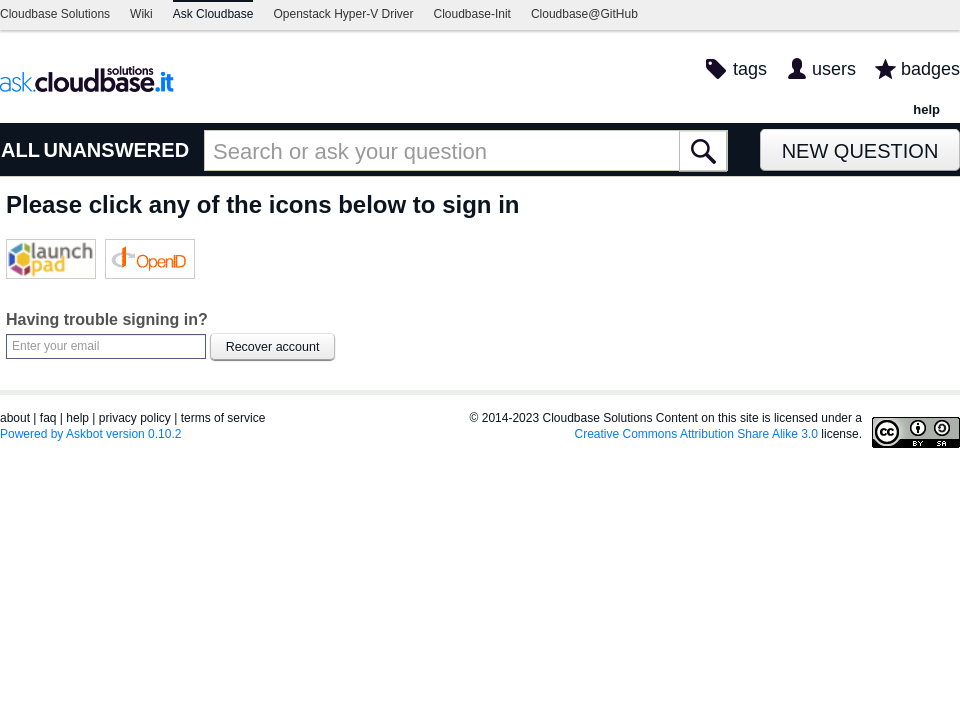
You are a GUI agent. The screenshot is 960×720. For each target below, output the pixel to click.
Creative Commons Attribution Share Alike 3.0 (696, 434)
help (926, 109)
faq (48, 418)
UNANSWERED (117, 150)
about (15, 418)
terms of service (223, 418)
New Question (860, 151)
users (834, 69)
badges (930, 69)
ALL (20, 150)
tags (750, 69)
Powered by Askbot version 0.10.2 (90, 434)
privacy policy (135, 418)
